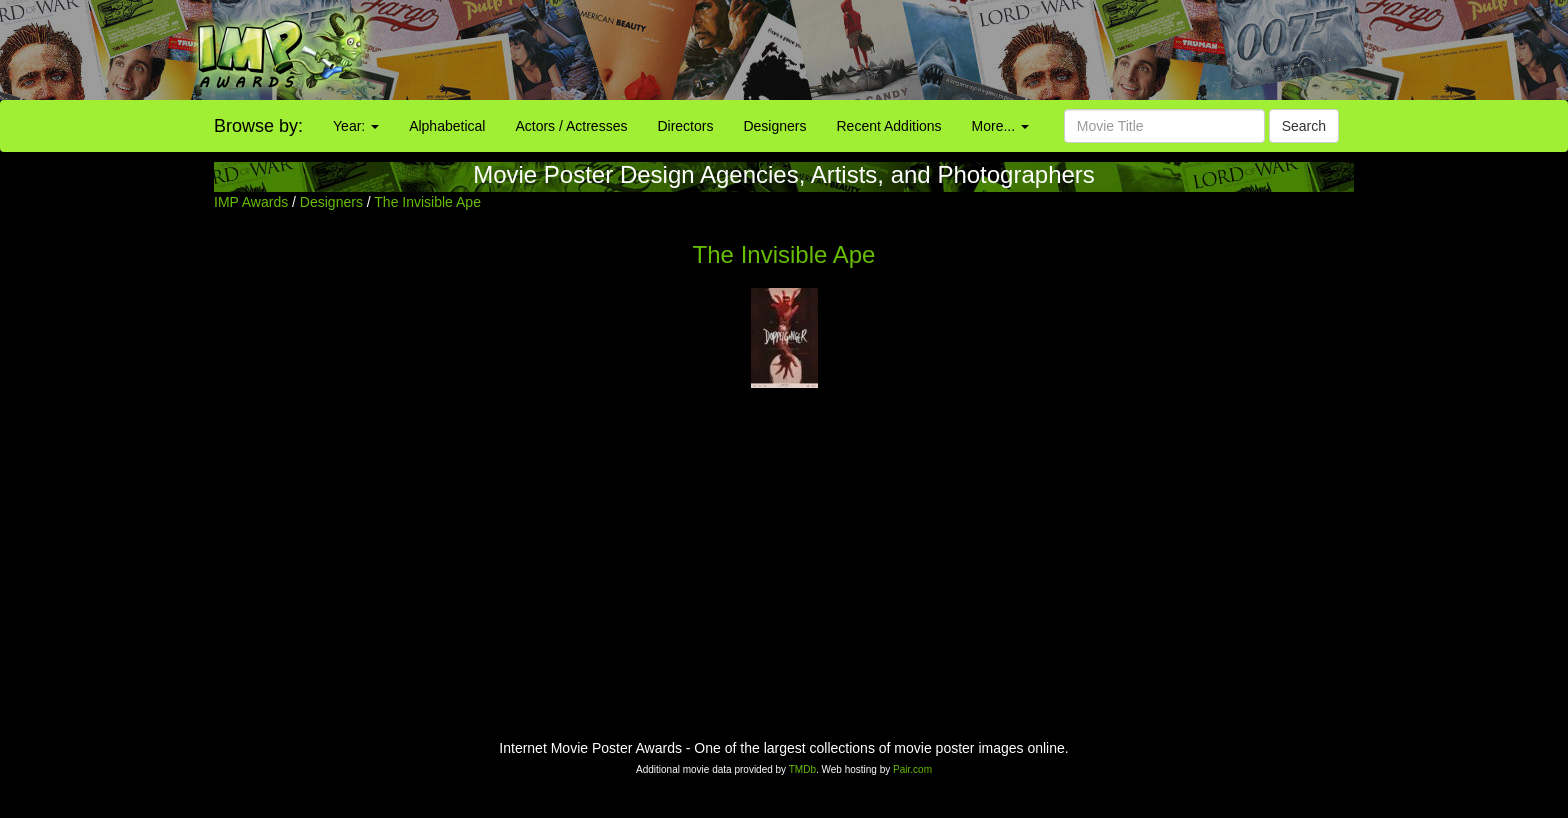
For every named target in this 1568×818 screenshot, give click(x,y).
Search (1304, 126)
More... (1000, 126)
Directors (685, 126)
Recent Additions (889, 126)
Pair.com (912, 769)
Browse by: (258, 126)
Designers (774, 126)
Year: (356, 126)
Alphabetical (447, 126)
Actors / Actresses (571, 126)
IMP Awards (251, 202)
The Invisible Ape (427, 202)
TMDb (802, 769)
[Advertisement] (980, 50)
